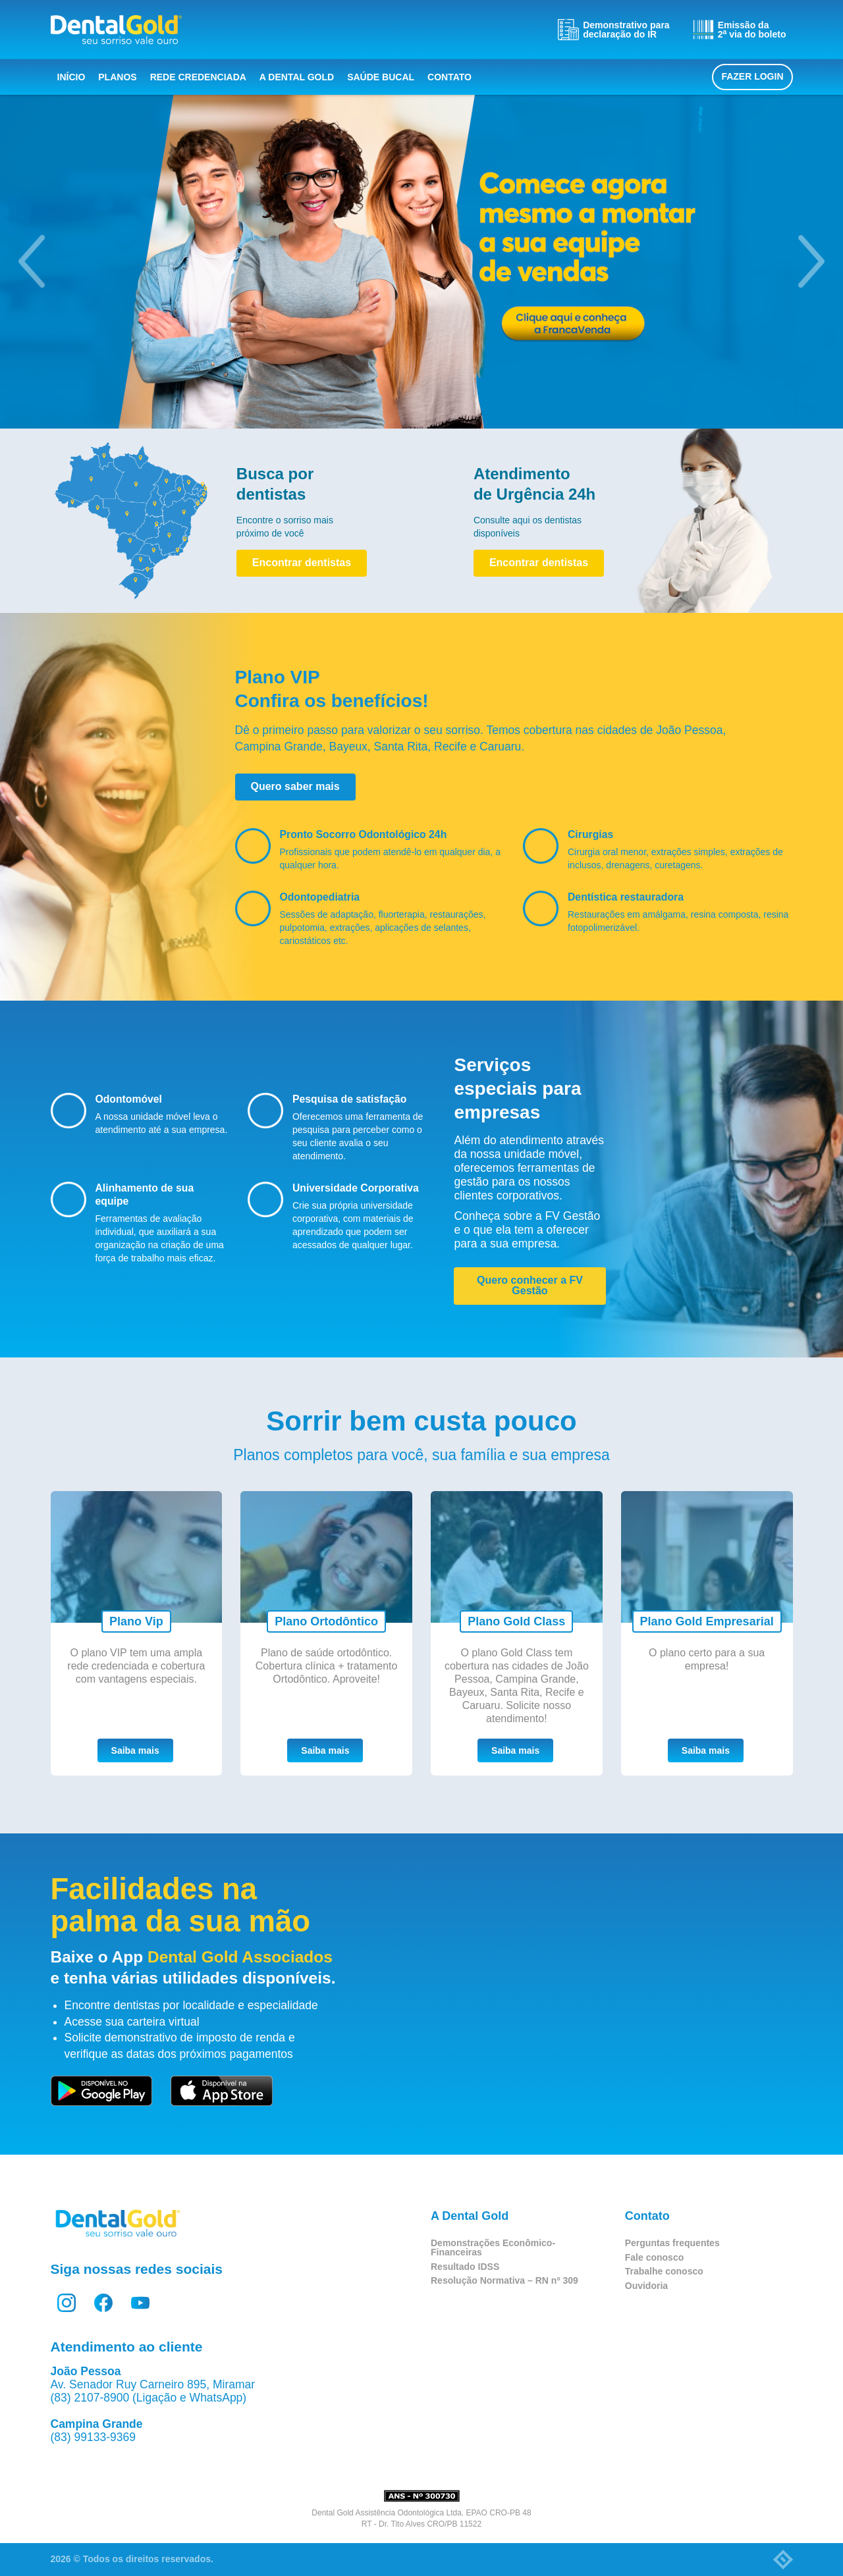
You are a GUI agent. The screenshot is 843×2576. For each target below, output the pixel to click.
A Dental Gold (296, 77)
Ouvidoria (646, 2285)
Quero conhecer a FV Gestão (530, 1285)
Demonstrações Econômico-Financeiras (493, 2247)
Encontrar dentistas (301, 562)
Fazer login (752, 76)
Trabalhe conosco (664, 2271)
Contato (449, 77)
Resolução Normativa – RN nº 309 (504, 2280)
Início (71, 77)
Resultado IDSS (465, 2266)
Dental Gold (116, 29)
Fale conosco (654, 2257)
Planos (117, 77)
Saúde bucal (380, 77)
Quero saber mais (295, 786)
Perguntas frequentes (672, 2243)
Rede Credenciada (198, 77)
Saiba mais (135, 1750)
